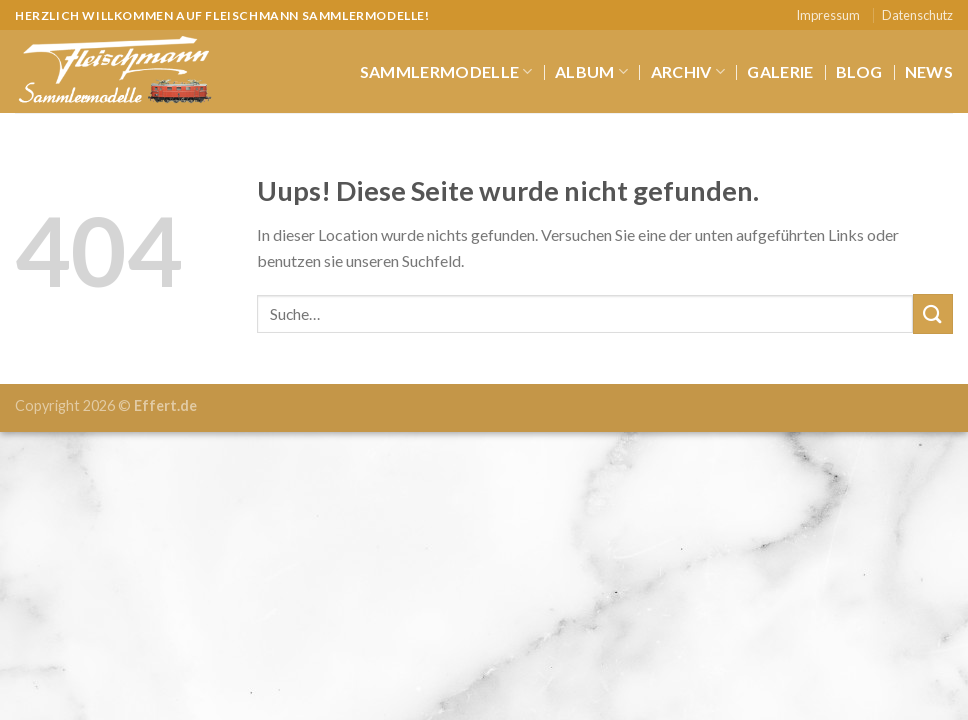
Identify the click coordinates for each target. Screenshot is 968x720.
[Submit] (933, 313)
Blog (859, 71)
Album (591, 72)
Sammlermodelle (446, 72)
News (929, 71)
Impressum (828, 15)
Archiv (688, 72)
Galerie (780, 71)
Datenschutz (917, 15)
